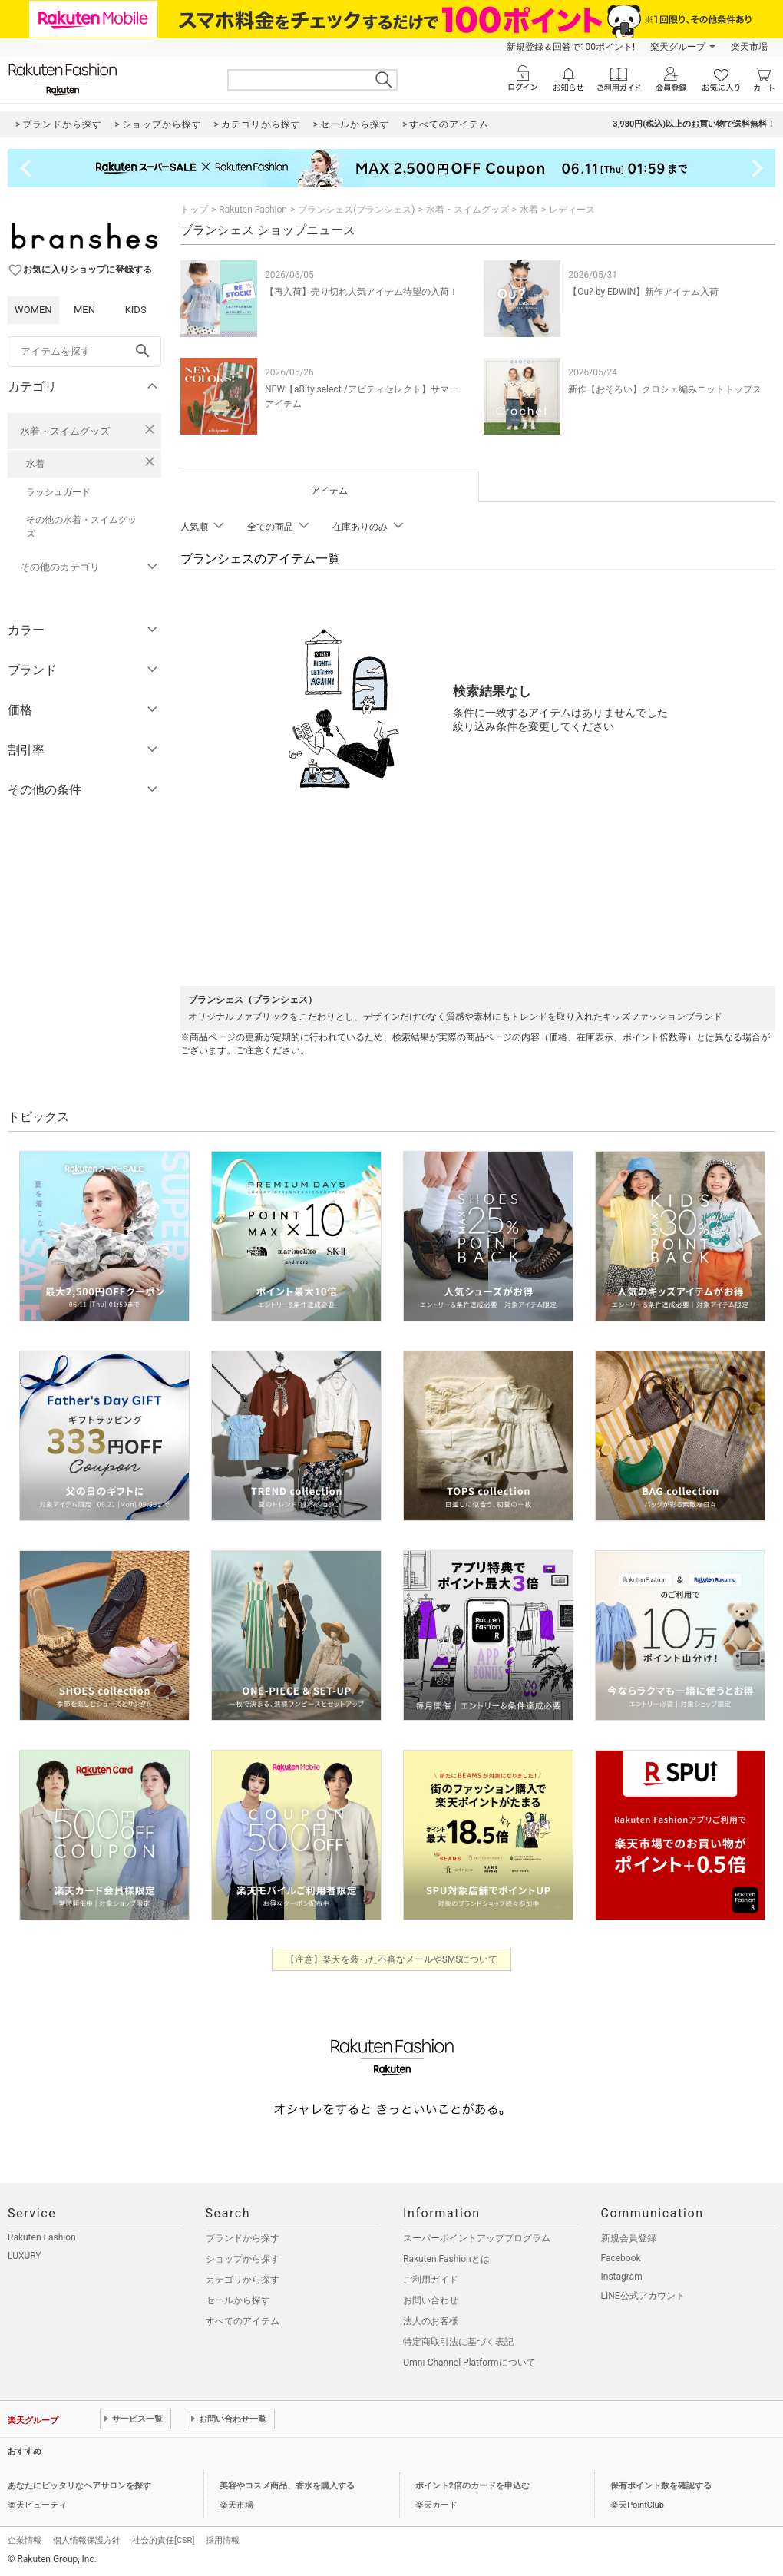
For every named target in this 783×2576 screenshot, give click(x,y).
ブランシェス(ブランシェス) (356, 209)
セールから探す (238, 2300)
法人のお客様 (430, 2321)
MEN (84, 310)
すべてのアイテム (242, 2321)
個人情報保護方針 (87, 2540)
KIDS (136, 310)
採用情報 (223, 2540)
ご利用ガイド (430, 2279)
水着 (35, 463)
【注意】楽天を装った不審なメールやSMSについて (392, 1959)
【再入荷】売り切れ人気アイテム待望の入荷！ (361, 291)
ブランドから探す (242, 2238)
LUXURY (24, 2255)
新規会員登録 (628, 2238)
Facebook (621, 2258)
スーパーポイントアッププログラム (476, 2238)
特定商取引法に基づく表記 (458, 2341)
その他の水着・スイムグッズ (81, 526)
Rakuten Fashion (253, 209)
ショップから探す (242, 2259)
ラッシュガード (58, 492)
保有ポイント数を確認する (661, 2486)
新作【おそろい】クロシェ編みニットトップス (665, 389)
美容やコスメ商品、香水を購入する (287, 2486)
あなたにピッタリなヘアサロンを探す (79, 2486)
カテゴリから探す (242, 2279)
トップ (194, 209)
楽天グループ (677, 46)
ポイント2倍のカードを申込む (472, 2486)
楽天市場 (749, 46)
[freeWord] (84, 351)
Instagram (622, 2276)
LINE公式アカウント (643, 2295)
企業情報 (24, 2540)
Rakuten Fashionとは (446, 2259)
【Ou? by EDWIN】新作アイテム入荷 (643, 291)
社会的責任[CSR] (163, 2540)
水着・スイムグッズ (65, 431)
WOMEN (33, 310)
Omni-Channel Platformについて (469, 2362)
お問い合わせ (430, 2300)
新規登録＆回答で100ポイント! (571, 46)
